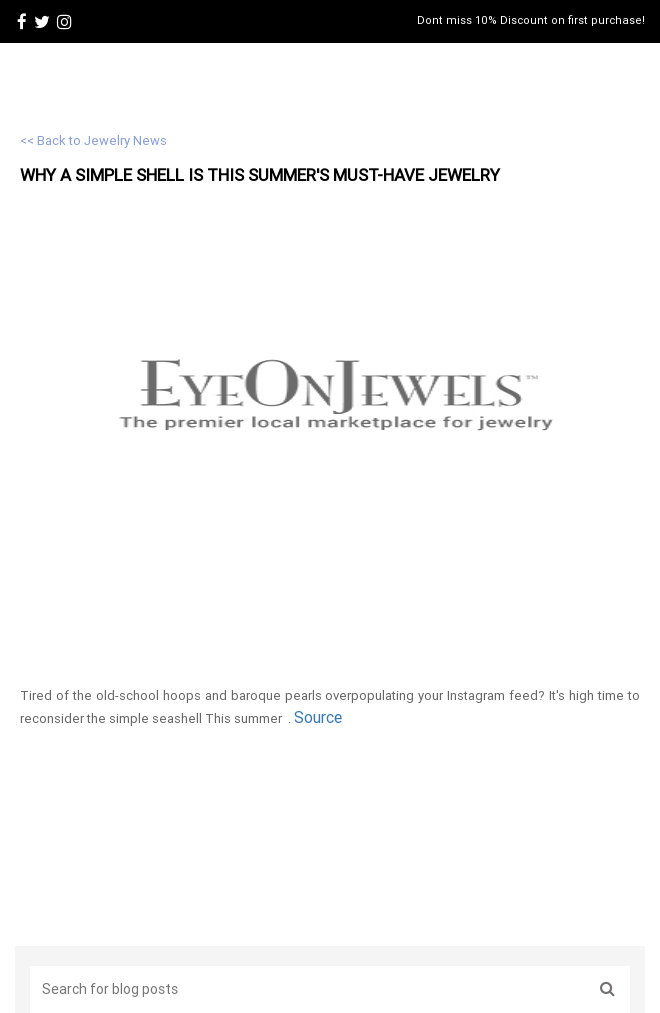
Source (318, 717)
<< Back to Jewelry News (93, 140)
